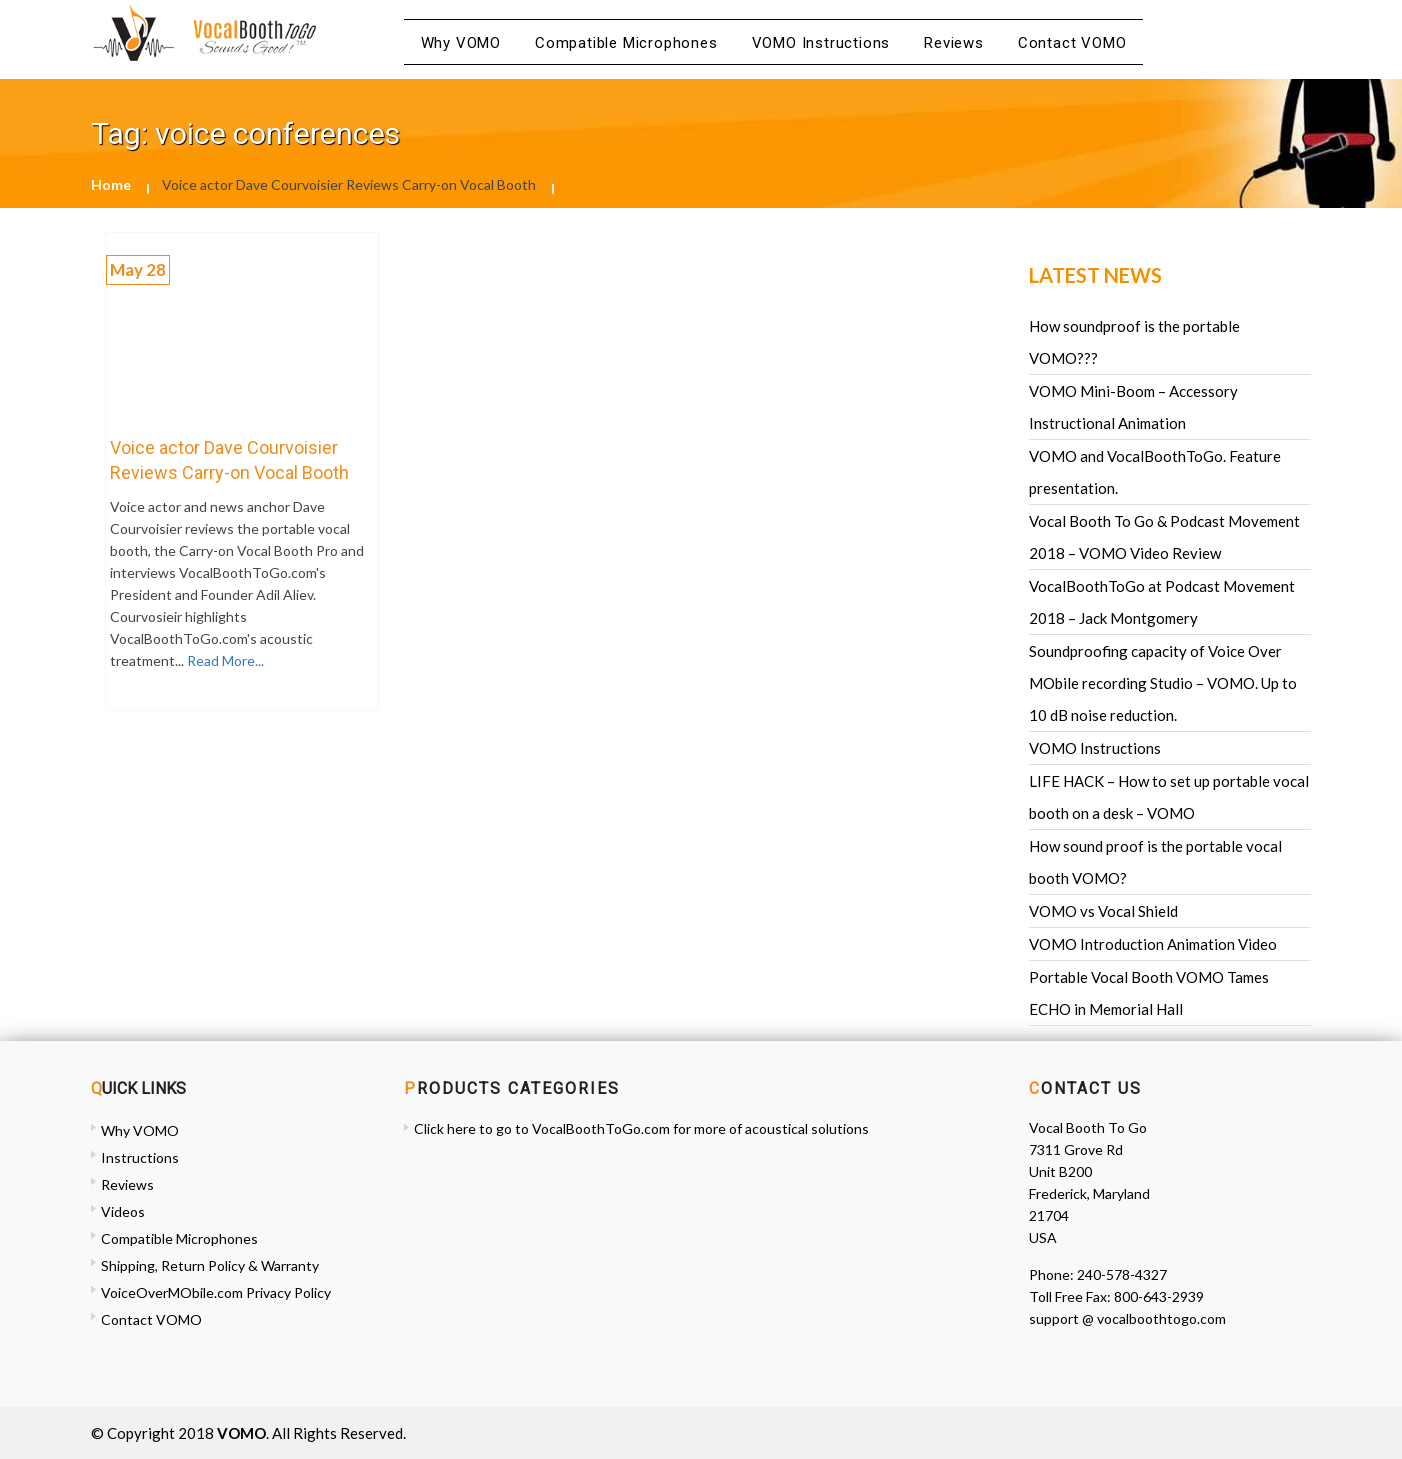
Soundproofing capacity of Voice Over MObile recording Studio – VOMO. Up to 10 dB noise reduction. (1163, 683)
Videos (123, 1211)
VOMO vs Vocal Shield (1103, 911)
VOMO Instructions (821, 43)
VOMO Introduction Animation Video (1153, 944)
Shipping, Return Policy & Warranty (210, 1265)
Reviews (954, 43)
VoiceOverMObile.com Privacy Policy (216, 1292)
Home (111, 184)
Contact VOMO (1072, 43)
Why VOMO (461, 43)
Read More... (224, 660)
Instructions (140, 1157)
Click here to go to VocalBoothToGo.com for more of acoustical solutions (641, 1128)
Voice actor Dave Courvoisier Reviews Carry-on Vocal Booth (229, 460)
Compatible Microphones (626, 43)
